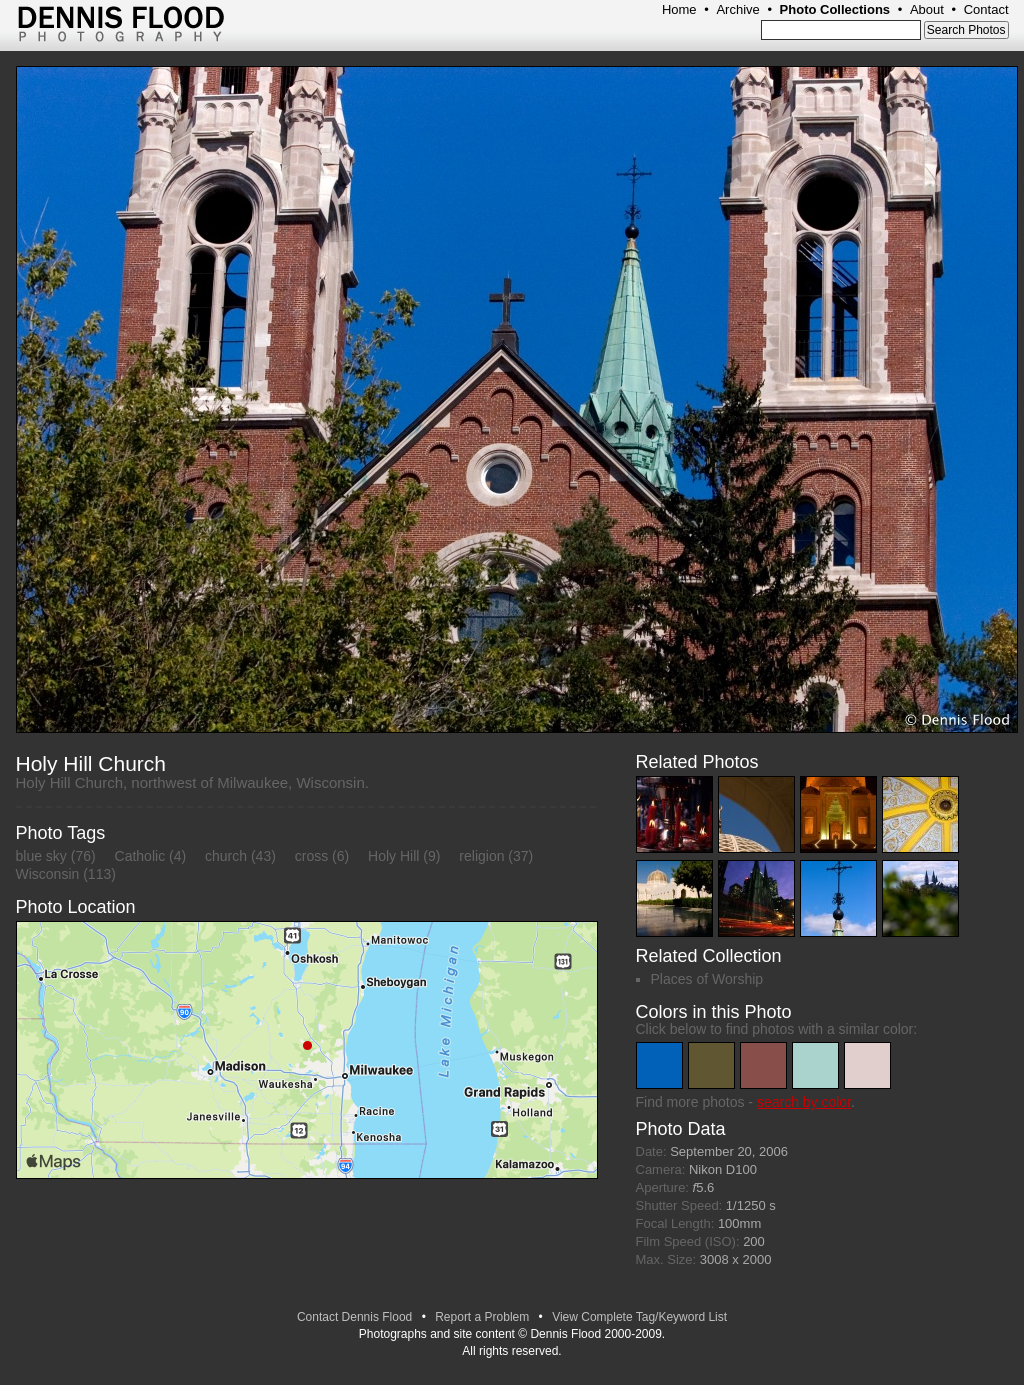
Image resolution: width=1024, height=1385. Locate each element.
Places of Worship (707, 979)
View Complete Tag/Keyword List (639, 1317)
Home (679, 9)
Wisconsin (48, 874)
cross (311, 856)
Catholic (140, 856)
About (927, 9)
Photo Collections (835, 9)
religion (481, 856)
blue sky (41, 856)
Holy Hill (393, 856)
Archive (737, 9)
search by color (804, 1102)
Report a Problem (482, 1317)
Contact (986, 9)
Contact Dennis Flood (354, 1317)
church (226, 856)
